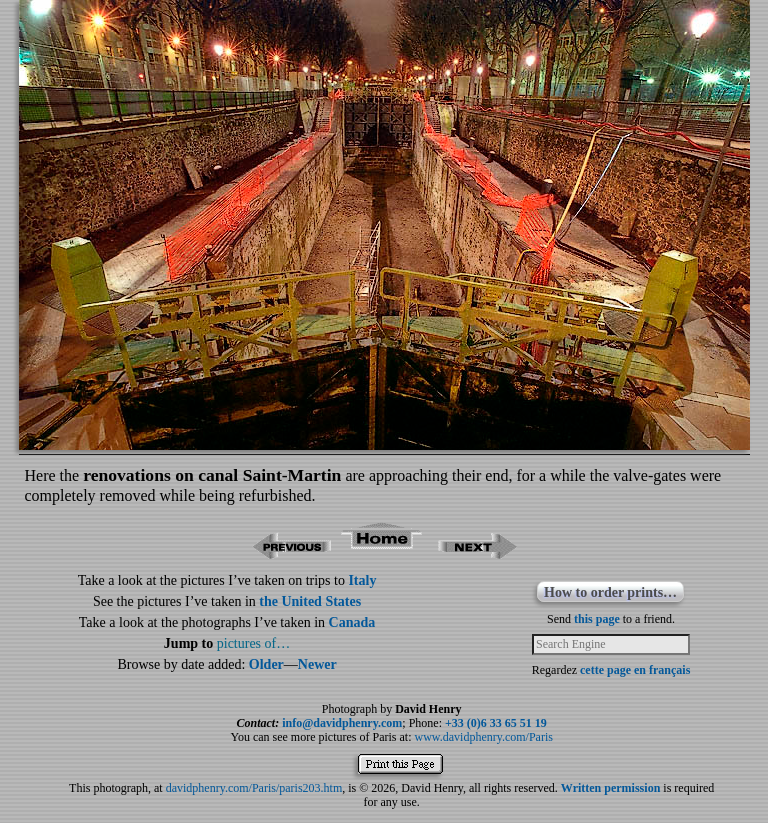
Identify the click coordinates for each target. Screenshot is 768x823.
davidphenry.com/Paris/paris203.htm (254, 788)
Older (266, 664)
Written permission (610, 788)
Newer (317, 664)
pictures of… (253, 643)
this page (597, 619)
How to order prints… (610, 592)
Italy (362, 580)
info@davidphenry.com (342, 723)
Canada (352, 622)
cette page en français (635, 670)
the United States (310, 601)
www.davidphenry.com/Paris (484, 737)
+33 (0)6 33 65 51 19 (496, 723)
